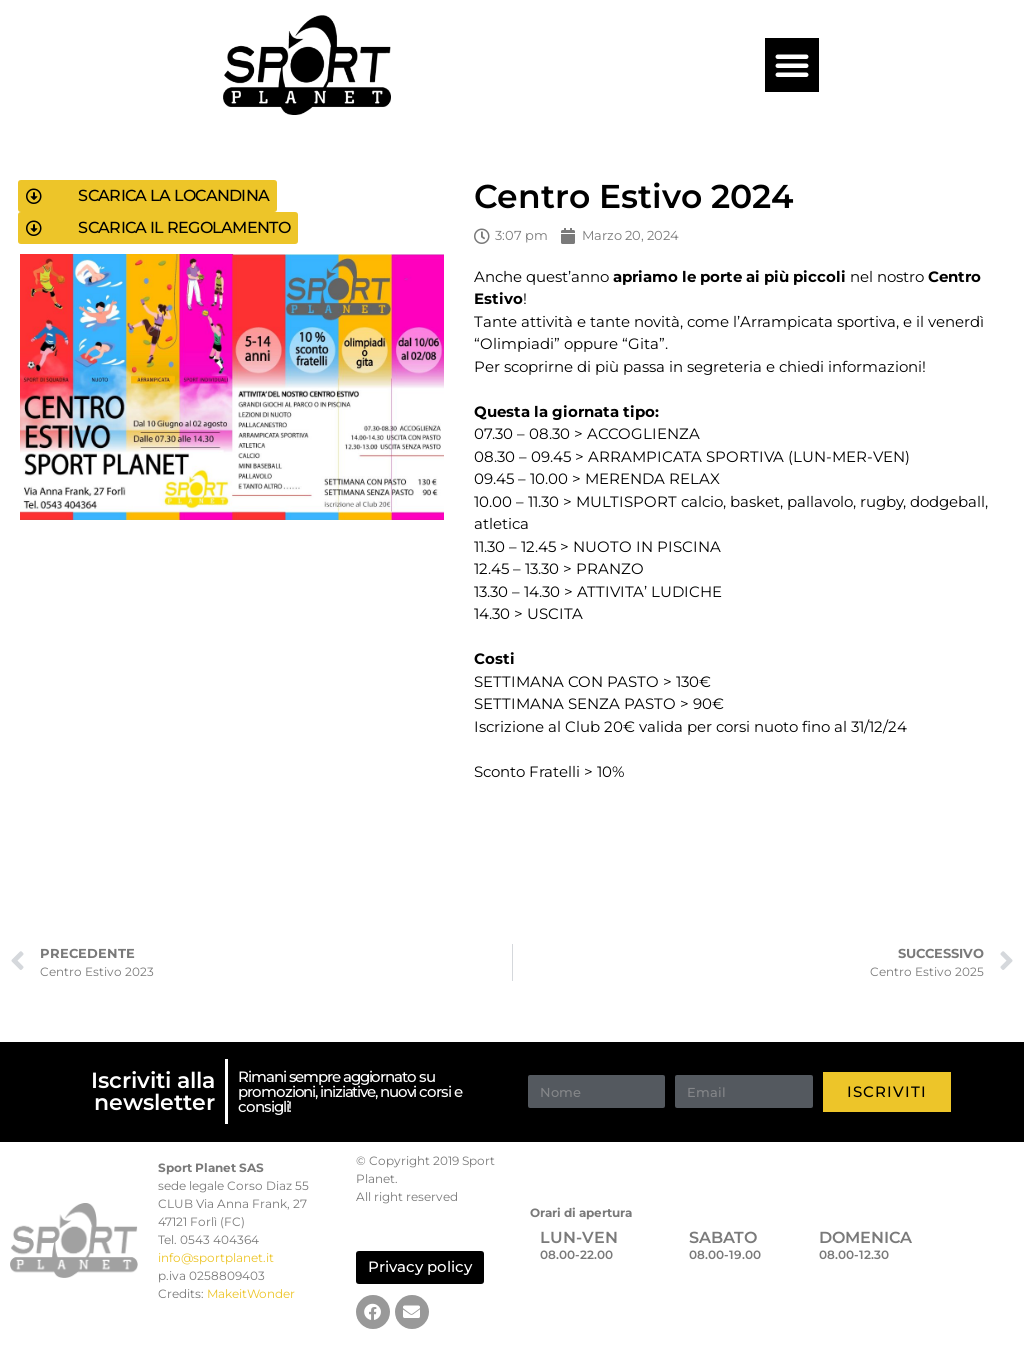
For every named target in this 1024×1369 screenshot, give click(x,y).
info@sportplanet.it (216, 1257)
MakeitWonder (251, 1293)
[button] (792, 65)
